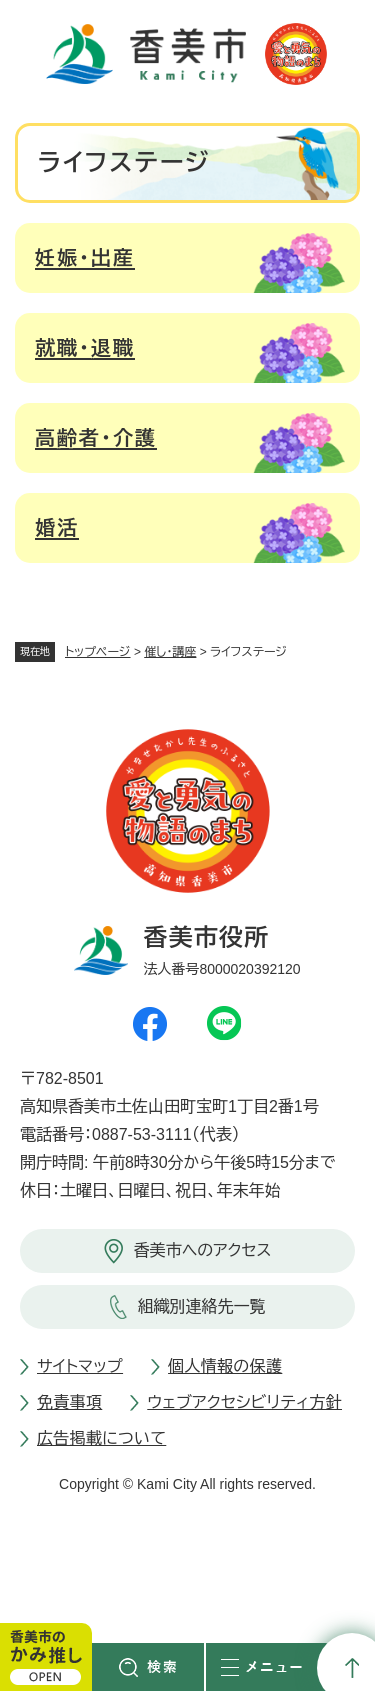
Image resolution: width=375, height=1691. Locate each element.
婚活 (57, 528)
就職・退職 (85, 348)
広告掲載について (101, 1438)
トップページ (98, 652)
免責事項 (69, 1402)
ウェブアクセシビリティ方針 (244, 1402)
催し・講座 (170, 652)
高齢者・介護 (96, 438)
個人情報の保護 (225, 1366)
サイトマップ (80, 1366)
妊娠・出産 (85, 258)
